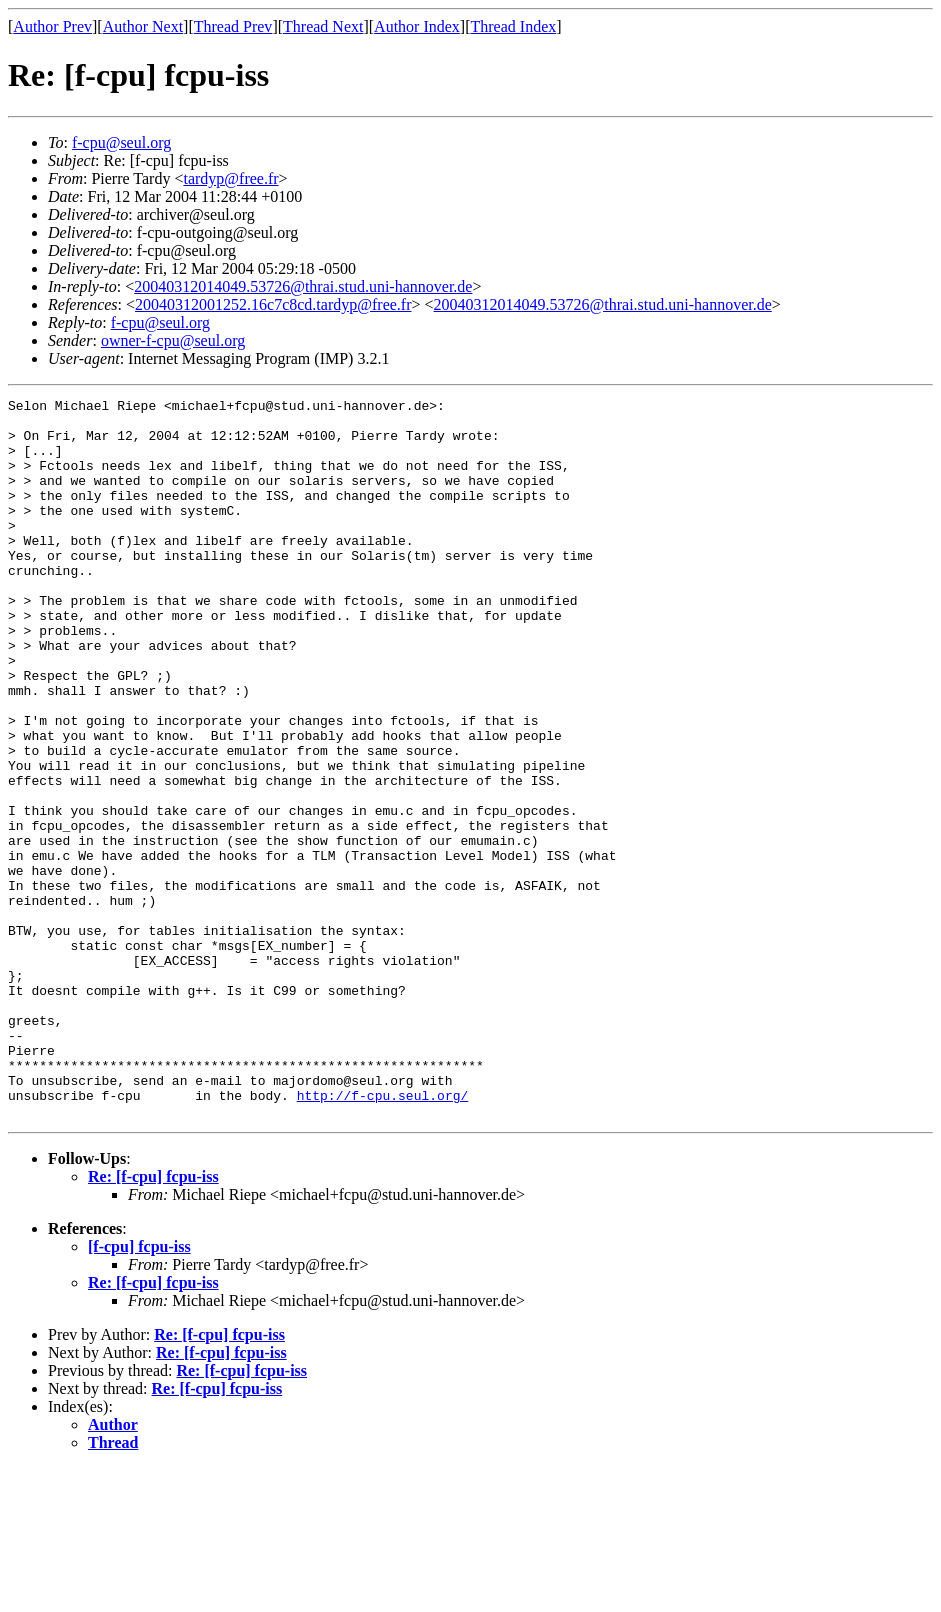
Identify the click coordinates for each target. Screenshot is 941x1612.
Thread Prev (233, 26)
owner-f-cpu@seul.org (173, 340)
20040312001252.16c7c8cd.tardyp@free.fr (273, 304)
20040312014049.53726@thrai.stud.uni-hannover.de (303, 286)
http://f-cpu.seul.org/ (383, 1236)
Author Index (417, 26)
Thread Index (514, 26)
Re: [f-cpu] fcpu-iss (153, 1320)
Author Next (143, 26)
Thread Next (323, 26)
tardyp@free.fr (230, 178)
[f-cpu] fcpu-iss (139, 1390)
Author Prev (52, 26)
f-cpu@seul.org (121, 142)
